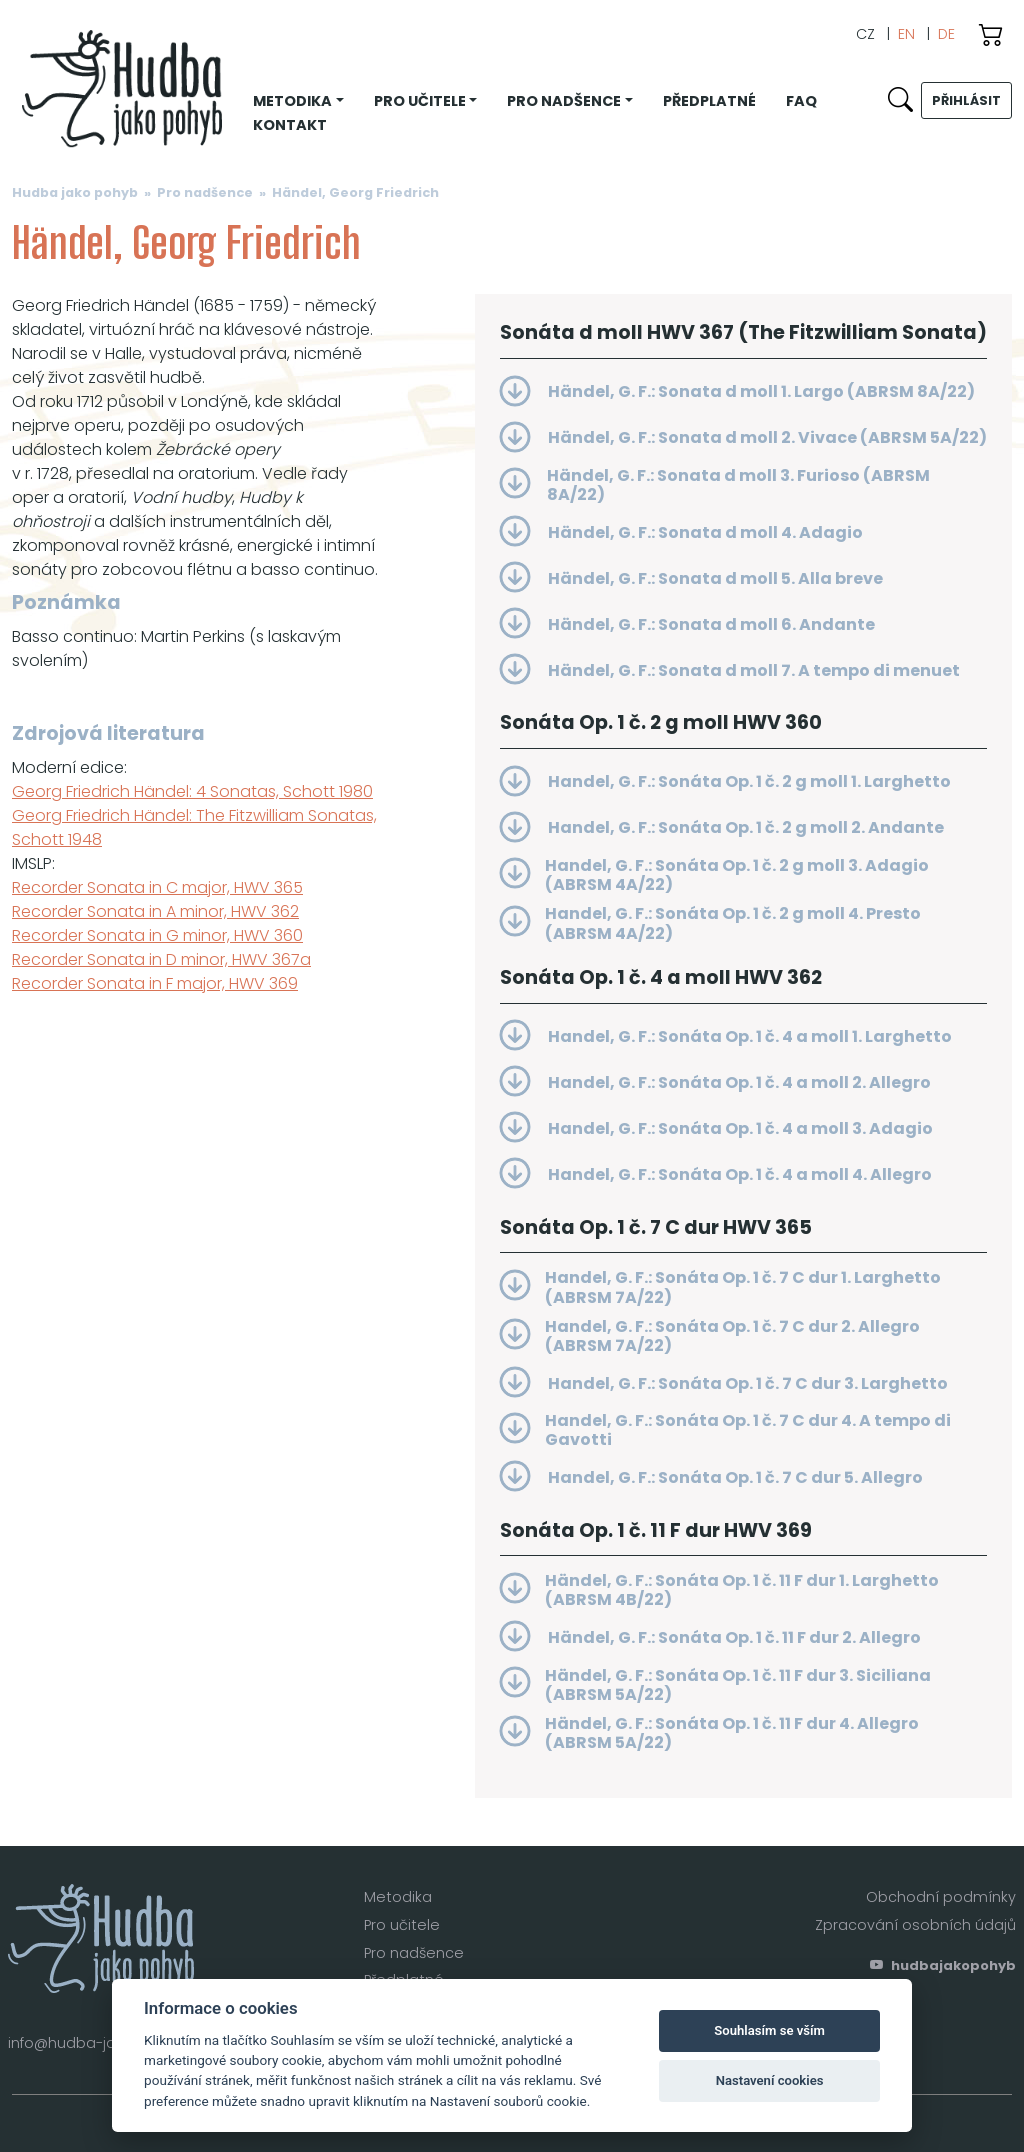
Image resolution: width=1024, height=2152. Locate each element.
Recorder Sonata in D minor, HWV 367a (161, 959)
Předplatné (709, 101)
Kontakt (290, 125)
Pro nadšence (205, 192)
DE (946, 34)
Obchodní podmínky (941, 1897)
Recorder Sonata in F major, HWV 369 (155, 983)
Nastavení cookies (770, 2080)
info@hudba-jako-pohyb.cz (107, 2043)
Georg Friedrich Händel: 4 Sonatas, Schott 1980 (192, 791)
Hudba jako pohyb (75, 192)
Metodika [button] (292, 101)
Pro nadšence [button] (564, 101)
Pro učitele (402, 1925)
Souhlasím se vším (769, 2030)
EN (906, 34)
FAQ (801, 101)
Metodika (398, 1897)
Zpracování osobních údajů (915, 1925)
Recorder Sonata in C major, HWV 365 (157, 887)
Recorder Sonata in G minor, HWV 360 (157, 935)
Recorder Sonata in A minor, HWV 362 (155, 911)
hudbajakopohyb (943, 1965)
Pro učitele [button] (420, 101)
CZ (865, 34)
